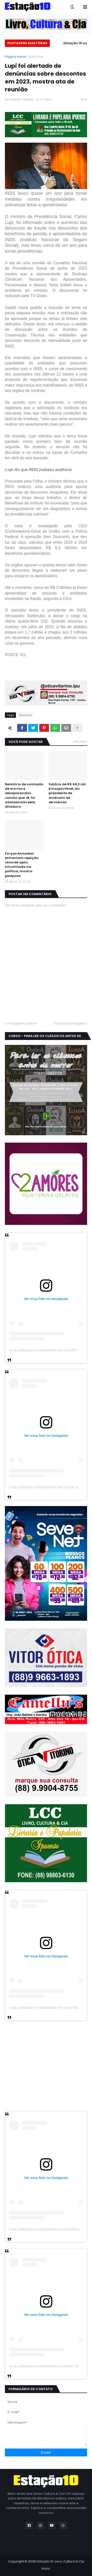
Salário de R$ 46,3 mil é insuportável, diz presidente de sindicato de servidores (67, 793)
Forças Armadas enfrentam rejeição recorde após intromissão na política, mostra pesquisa (22, 864)
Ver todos (80, 741)
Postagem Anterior (22, 1023)
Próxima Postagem (69, 1023)
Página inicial (15, 56)
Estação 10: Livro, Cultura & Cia (60, 2561)
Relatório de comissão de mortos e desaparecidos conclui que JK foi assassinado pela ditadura (24, 795)
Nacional (36, 56)
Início (46, 2568)
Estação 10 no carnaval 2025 (74, 44)
